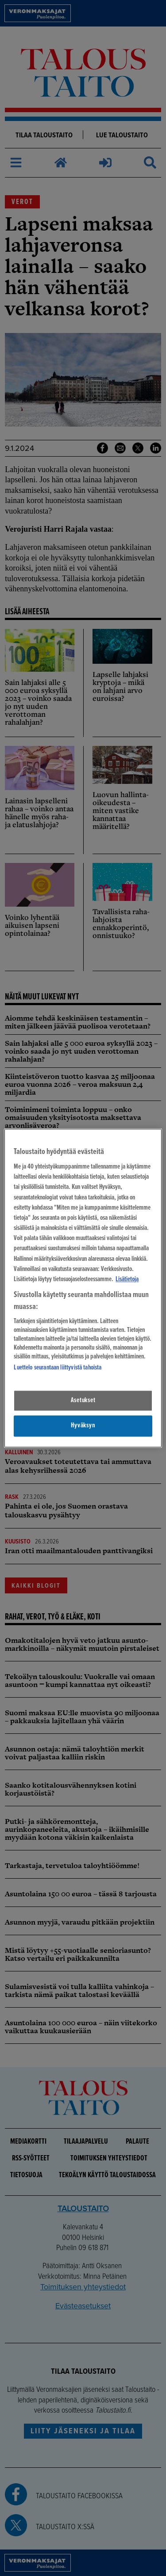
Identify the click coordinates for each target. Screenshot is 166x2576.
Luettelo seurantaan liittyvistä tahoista (57, 1368)
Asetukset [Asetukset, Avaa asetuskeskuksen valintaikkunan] (83, 1400)
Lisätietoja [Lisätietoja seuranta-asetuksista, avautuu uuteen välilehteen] (127, 1279)
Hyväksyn (83, 1426)
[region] (83, 1288)
